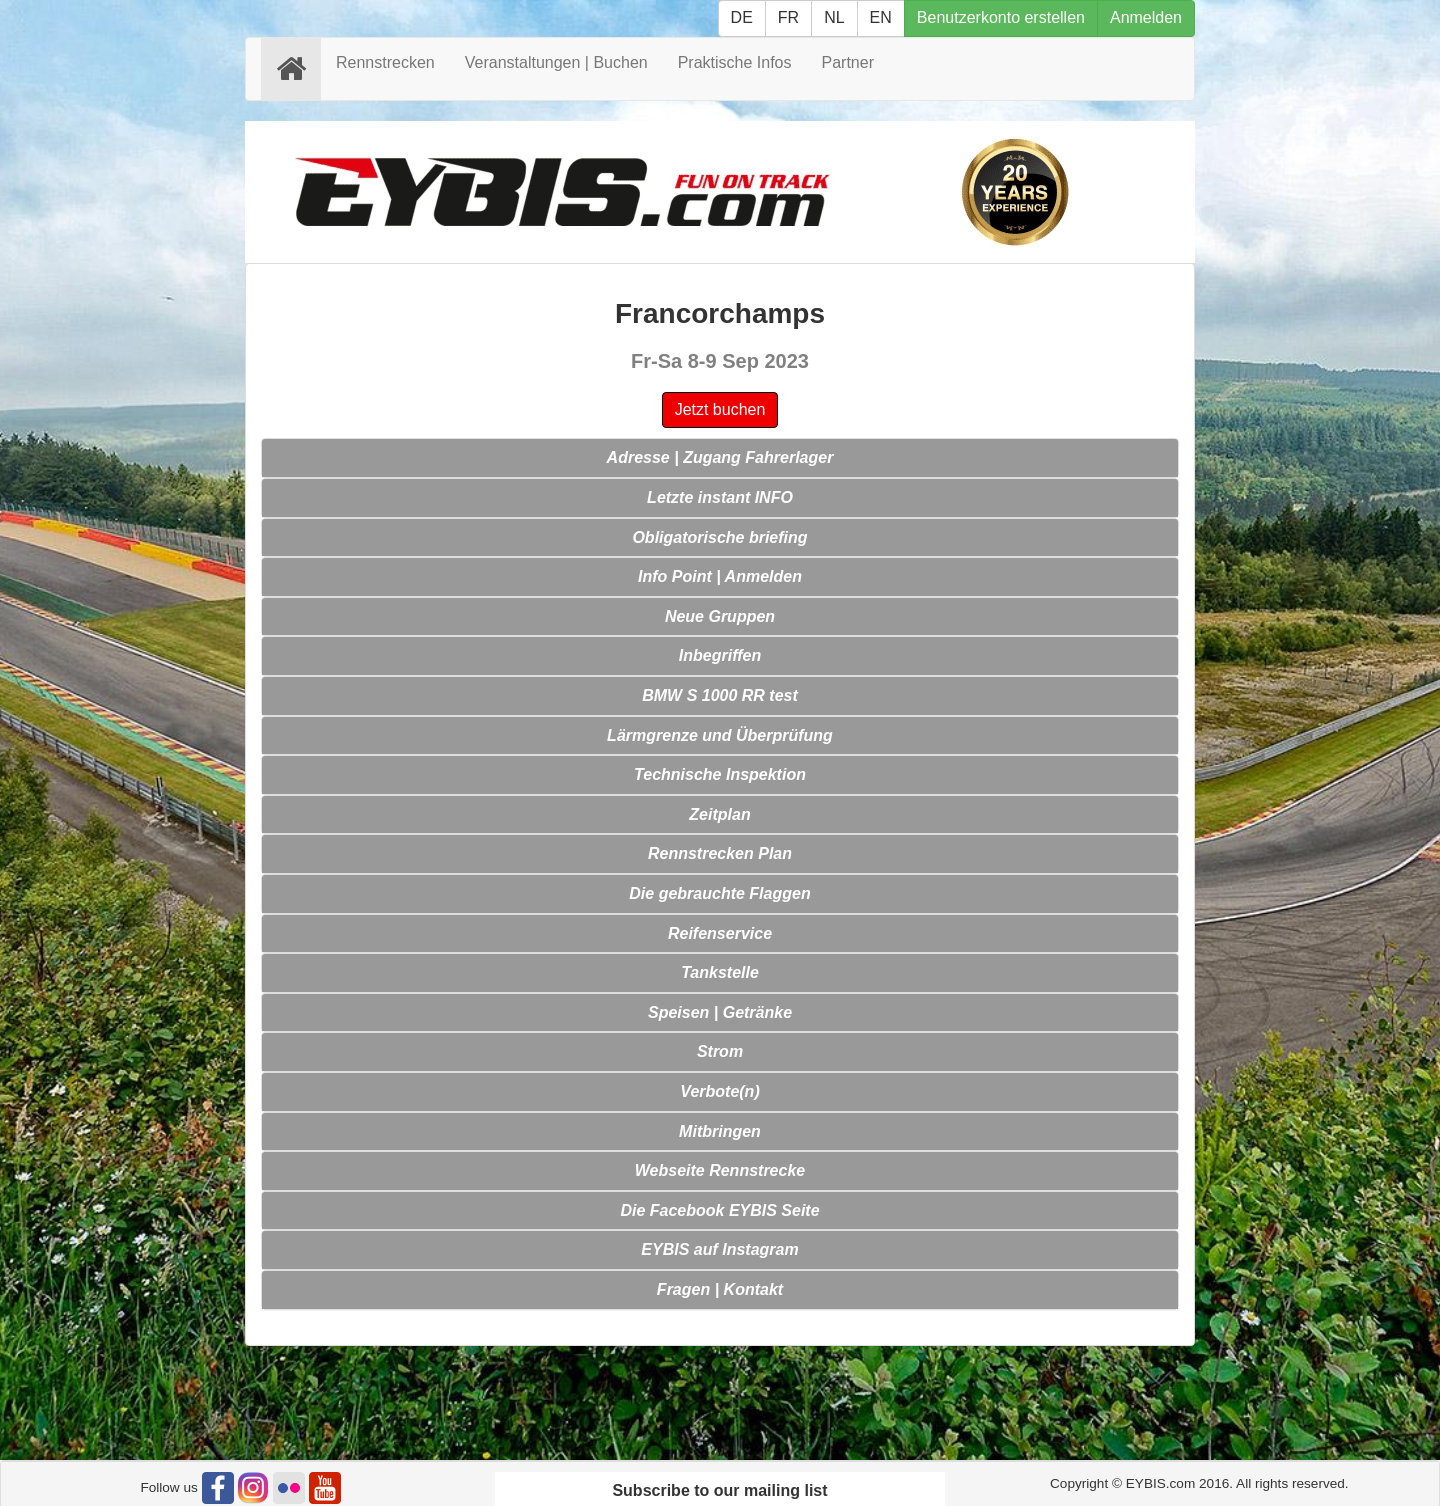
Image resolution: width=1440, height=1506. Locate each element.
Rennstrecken (385, 62)
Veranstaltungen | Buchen (556, 62)
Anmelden (1146, 17)
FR (788, 17)
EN (881, 17)
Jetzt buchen (720, 409)
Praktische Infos (735, 62)
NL (834, 17)
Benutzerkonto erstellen (1001, 17)
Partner (848, 62)
